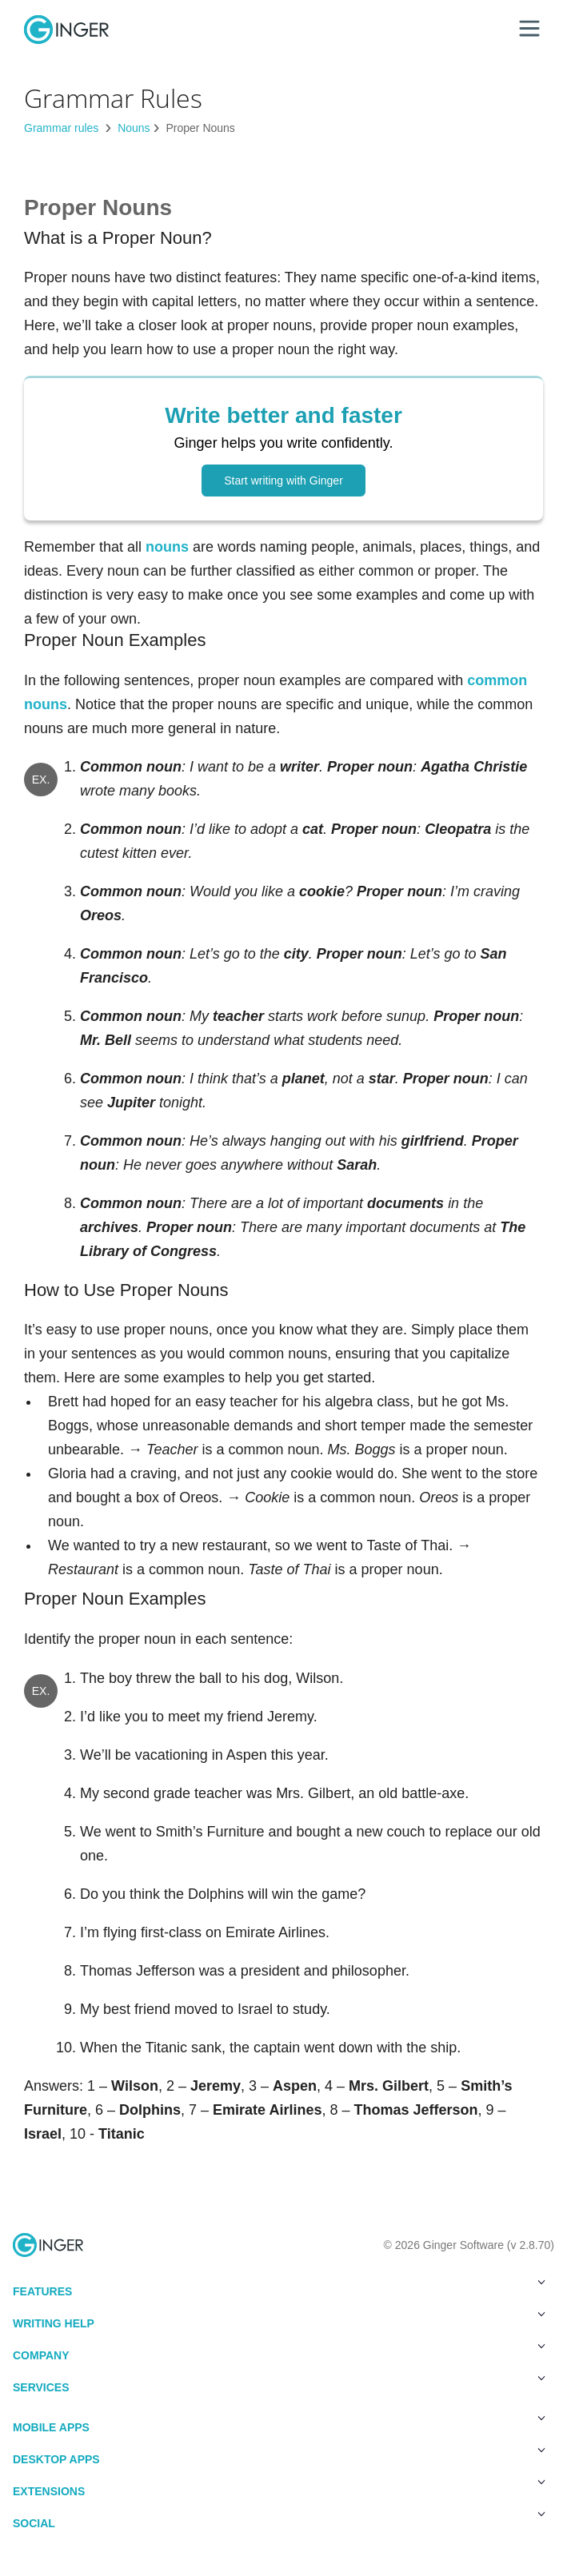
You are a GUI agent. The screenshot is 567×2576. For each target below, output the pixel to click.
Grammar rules (63, 128)
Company (279, 2352)
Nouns (134, 128)
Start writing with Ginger (283, 480)
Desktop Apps (279, 2456)
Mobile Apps (279, 2424)
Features (279, 2288)
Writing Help (279, 2320)
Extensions (279, 2488)
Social (279, 2520)
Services (279, 2384)
